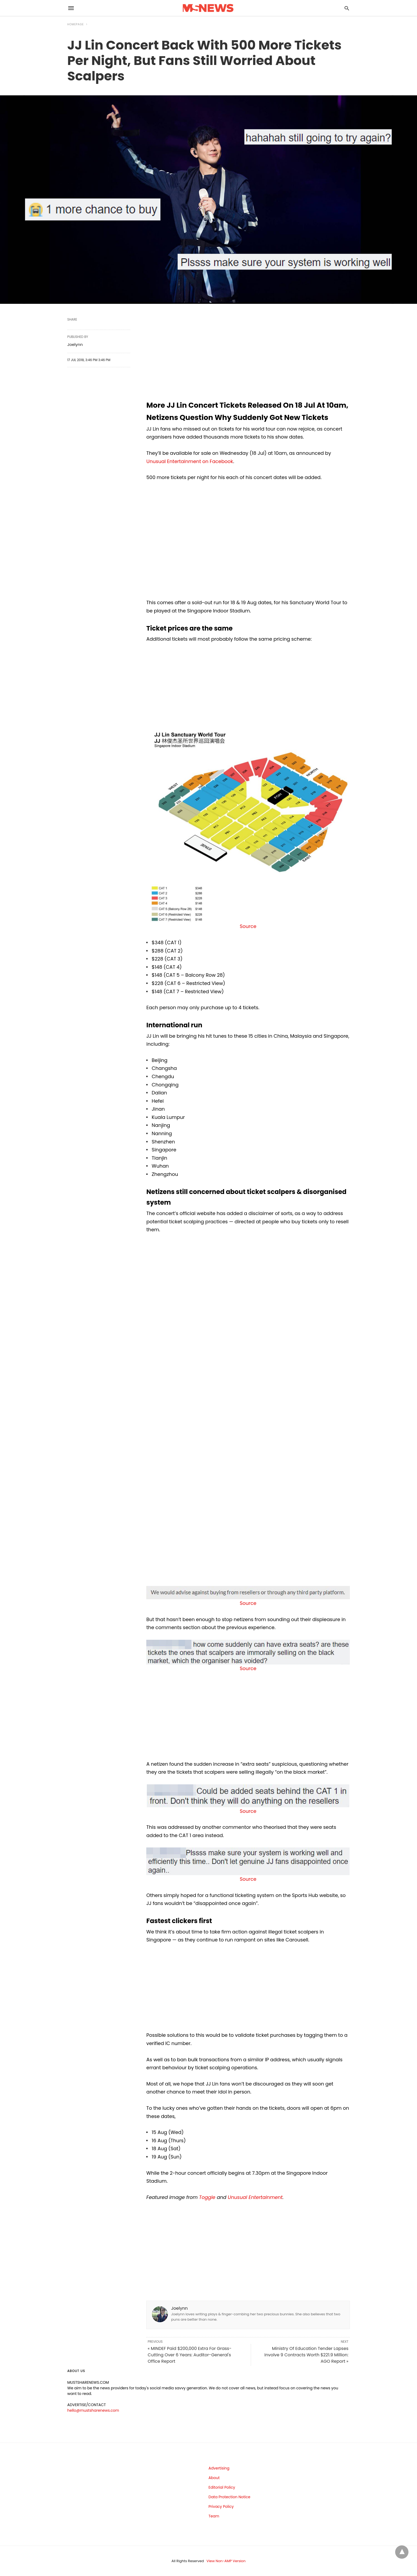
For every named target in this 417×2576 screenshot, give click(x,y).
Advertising (219, 2468)
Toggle (207, 2197)
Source (248, 926)
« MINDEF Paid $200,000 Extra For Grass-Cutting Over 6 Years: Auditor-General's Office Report (189, 2354)
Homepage (75, 24)
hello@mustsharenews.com (93, 2410)
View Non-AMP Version (226, 2560)
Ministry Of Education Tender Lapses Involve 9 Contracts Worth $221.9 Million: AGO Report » (306, 2354)
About (214, 2477)
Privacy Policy (221, 2506)
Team (214, 2516)
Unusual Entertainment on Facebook (189, 461)
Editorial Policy (222, 2487)
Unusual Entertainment (255, 2197)
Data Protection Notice (229, 2497)
